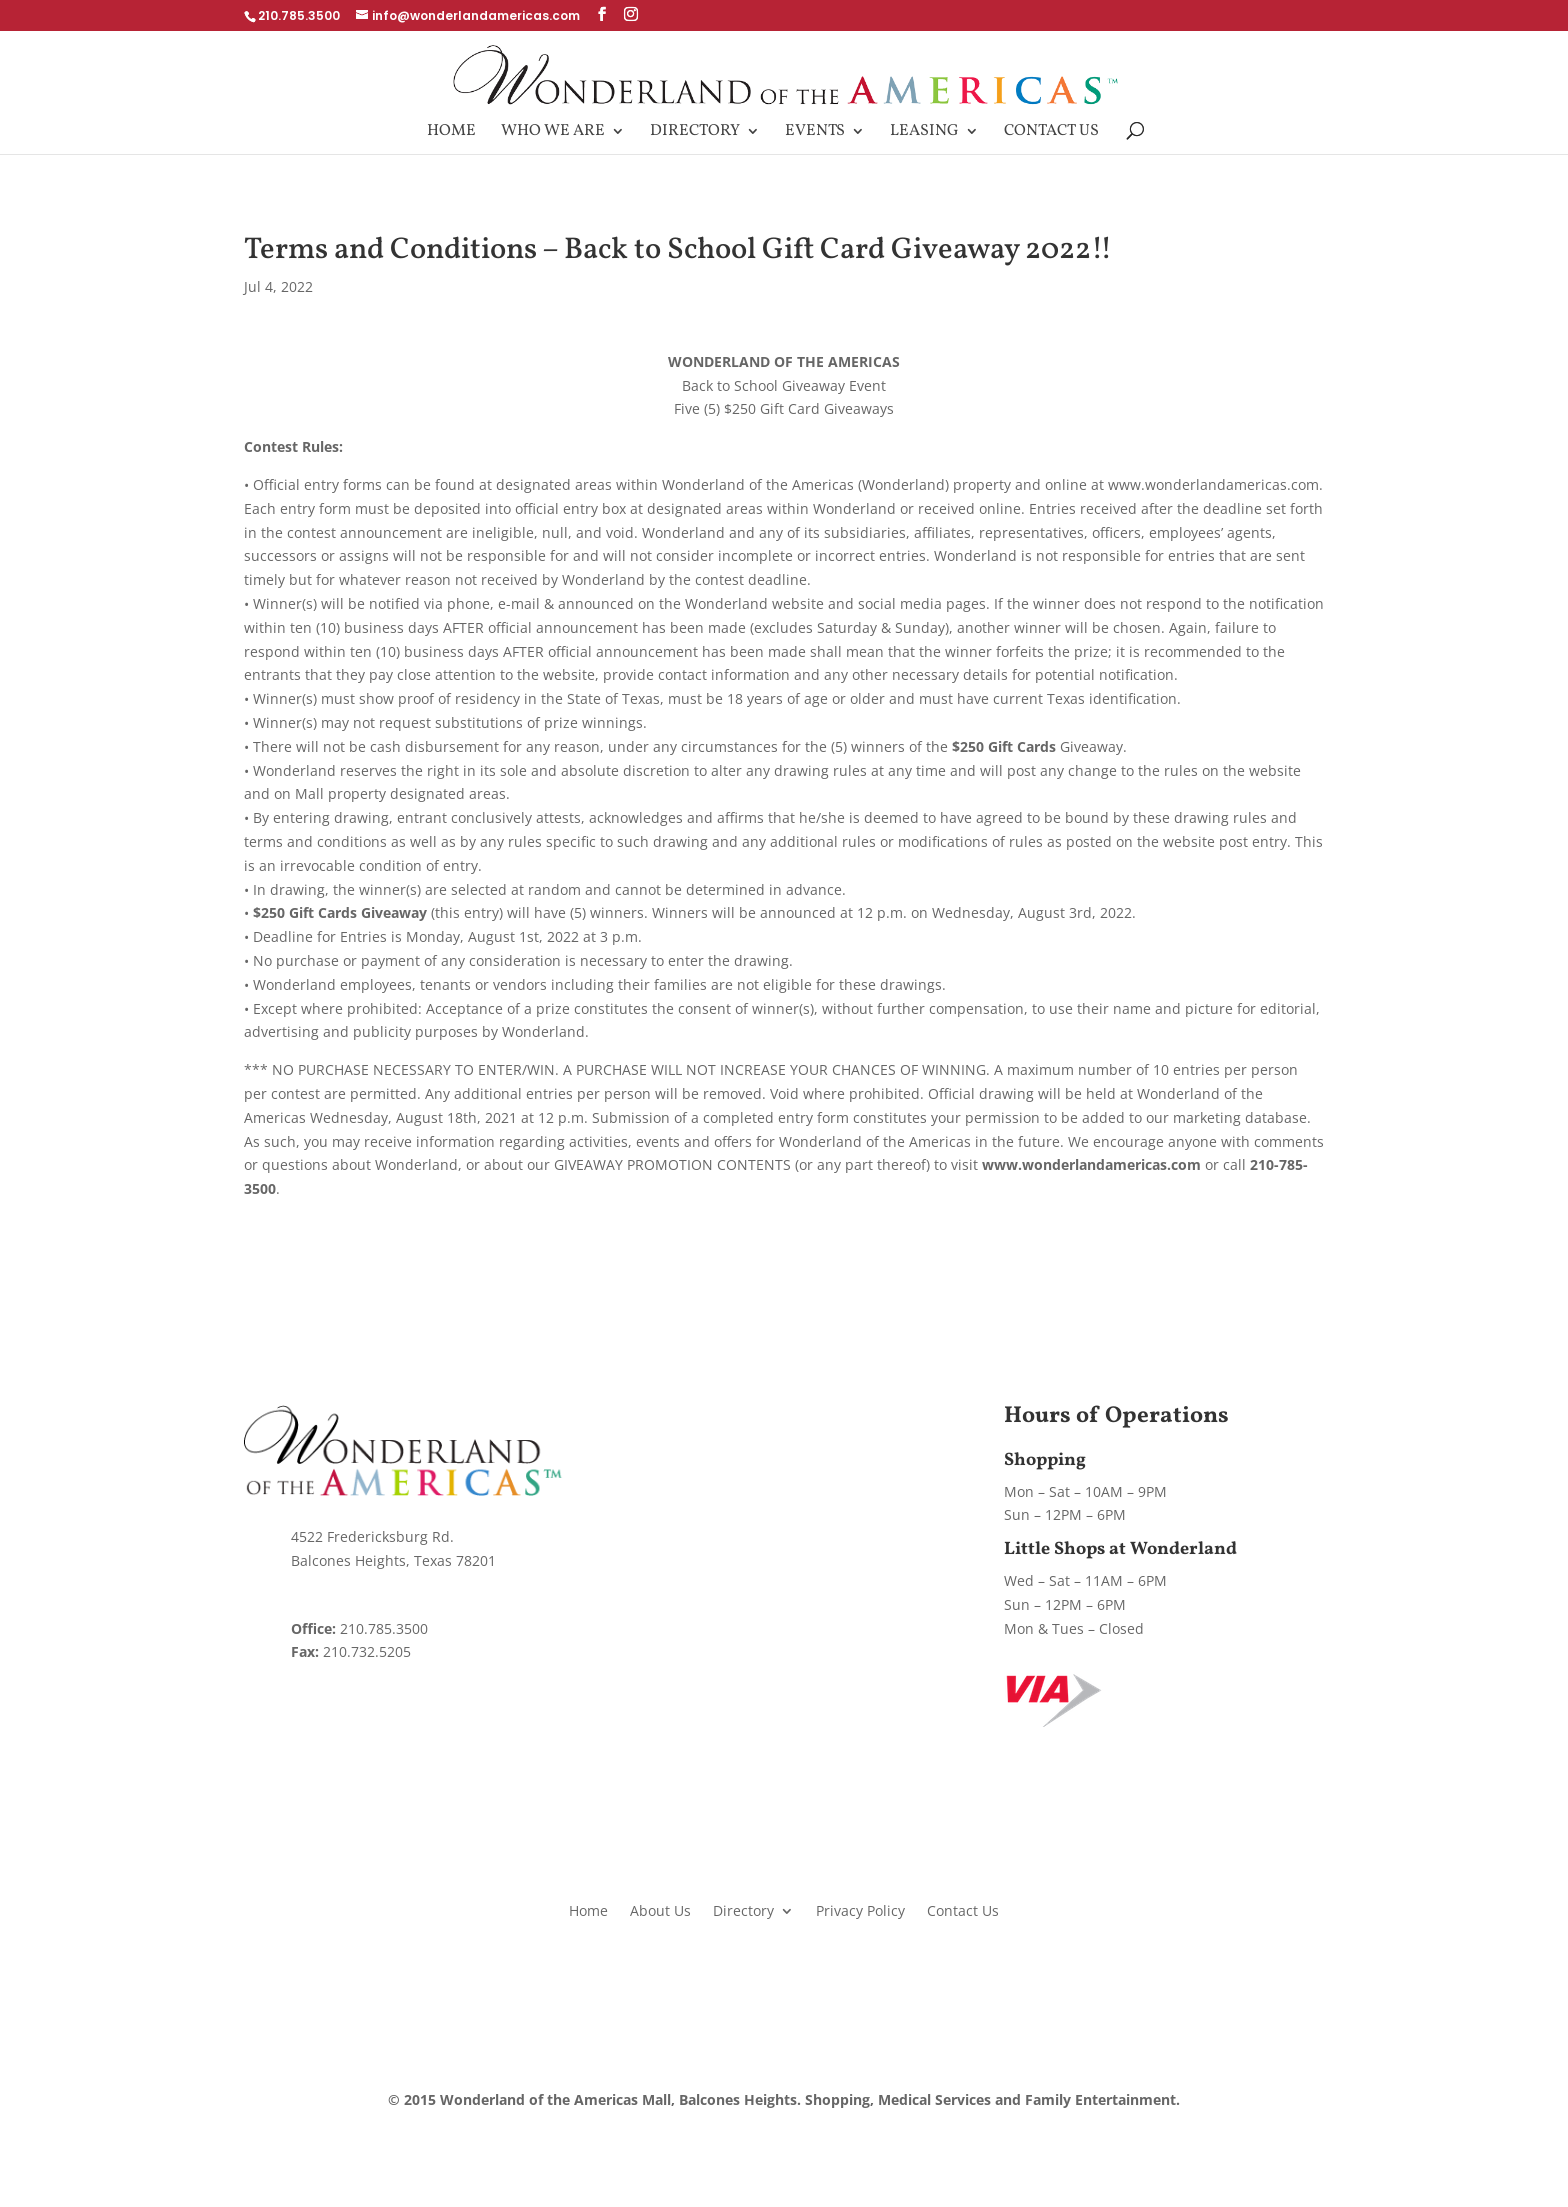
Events (815, 133)
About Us (660, 1909)
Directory (695, 133)
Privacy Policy (860, 1909)
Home (451, 133)
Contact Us (1051, 133)
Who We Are (553, 133)
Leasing (924, 133)
